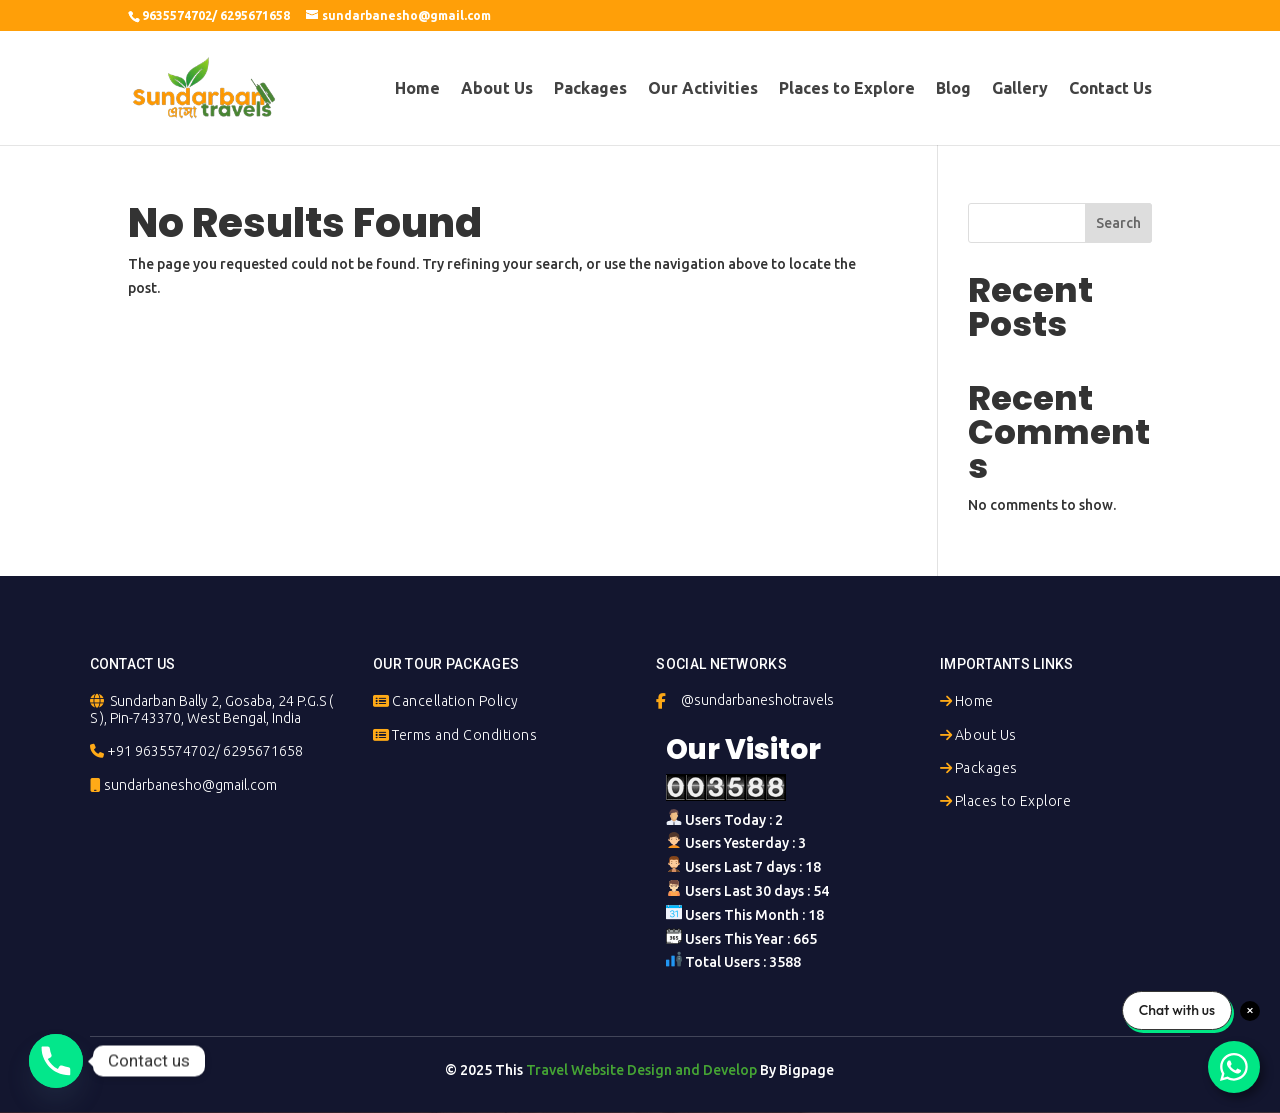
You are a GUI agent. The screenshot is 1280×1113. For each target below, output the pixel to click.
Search (1118, 223)
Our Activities (703, 89)
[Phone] (56, 1061)
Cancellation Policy (455, 701)
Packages (590, 89)
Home (417, 89)
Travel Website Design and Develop (641, 1070)
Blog (953, 89)
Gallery (1020, 89)
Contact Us (1110, 89)
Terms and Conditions (464, 735)
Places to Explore (847, 89)
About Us (497, 89)
